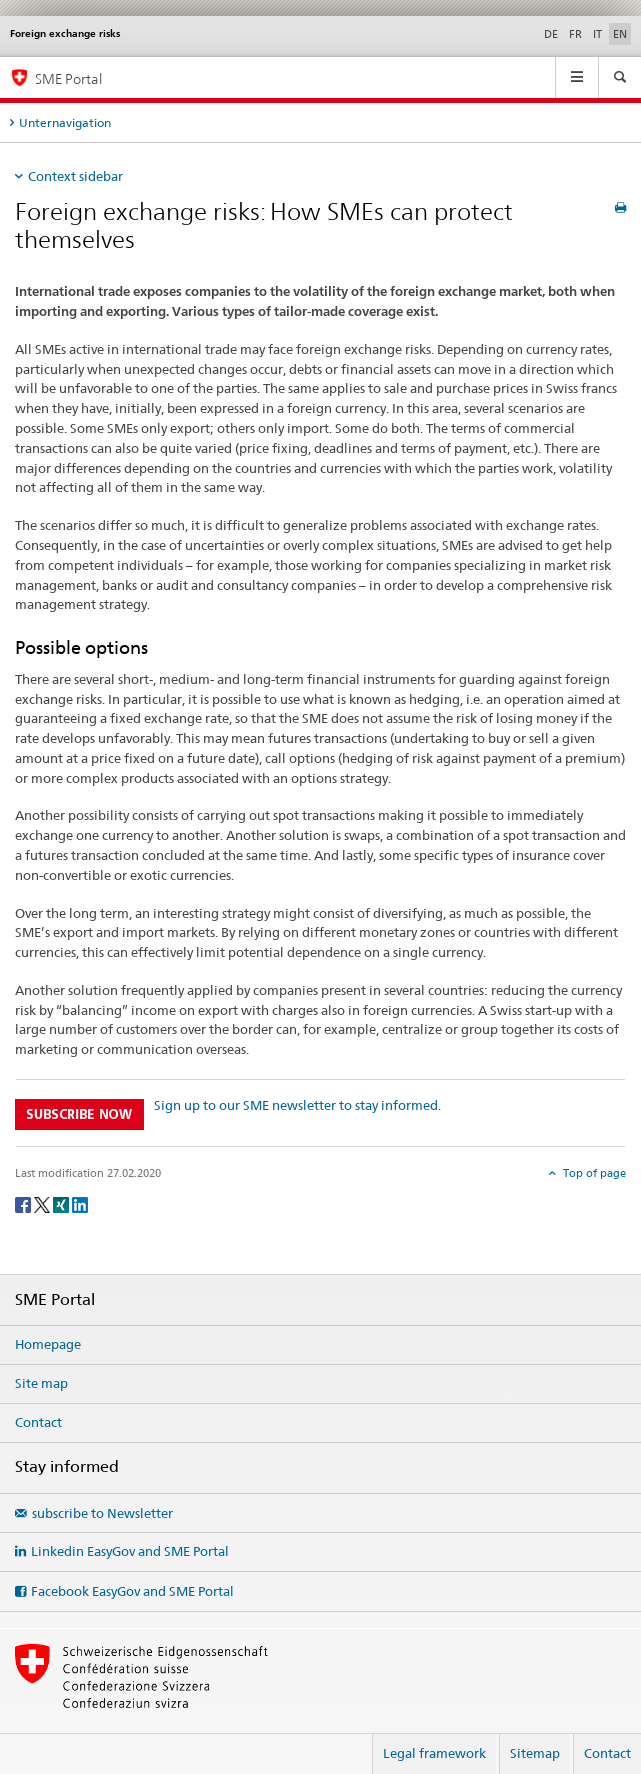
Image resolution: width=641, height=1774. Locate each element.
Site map (41, 1383)
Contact (38, 1422)
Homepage (48, 1344)
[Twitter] (43, 1203)
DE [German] (551, 34)
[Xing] (62, 1203)
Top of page (593, 1173)
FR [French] (575, 34)
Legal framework (434, 1753)
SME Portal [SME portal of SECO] (68, 78)
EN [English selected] (620, 34)
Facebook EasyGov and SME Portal (132, 1591)
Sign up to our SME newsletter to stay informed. (297, 1105)
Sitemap (535, 1753)
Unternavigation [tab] (65, 122)
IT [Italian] (597, 34)
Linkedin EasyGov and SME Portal (130, 1551)
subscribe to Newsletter (102, 1513)
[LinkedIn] (80, 1203)
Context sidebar (75, 176)
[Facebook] (24, 1203)
